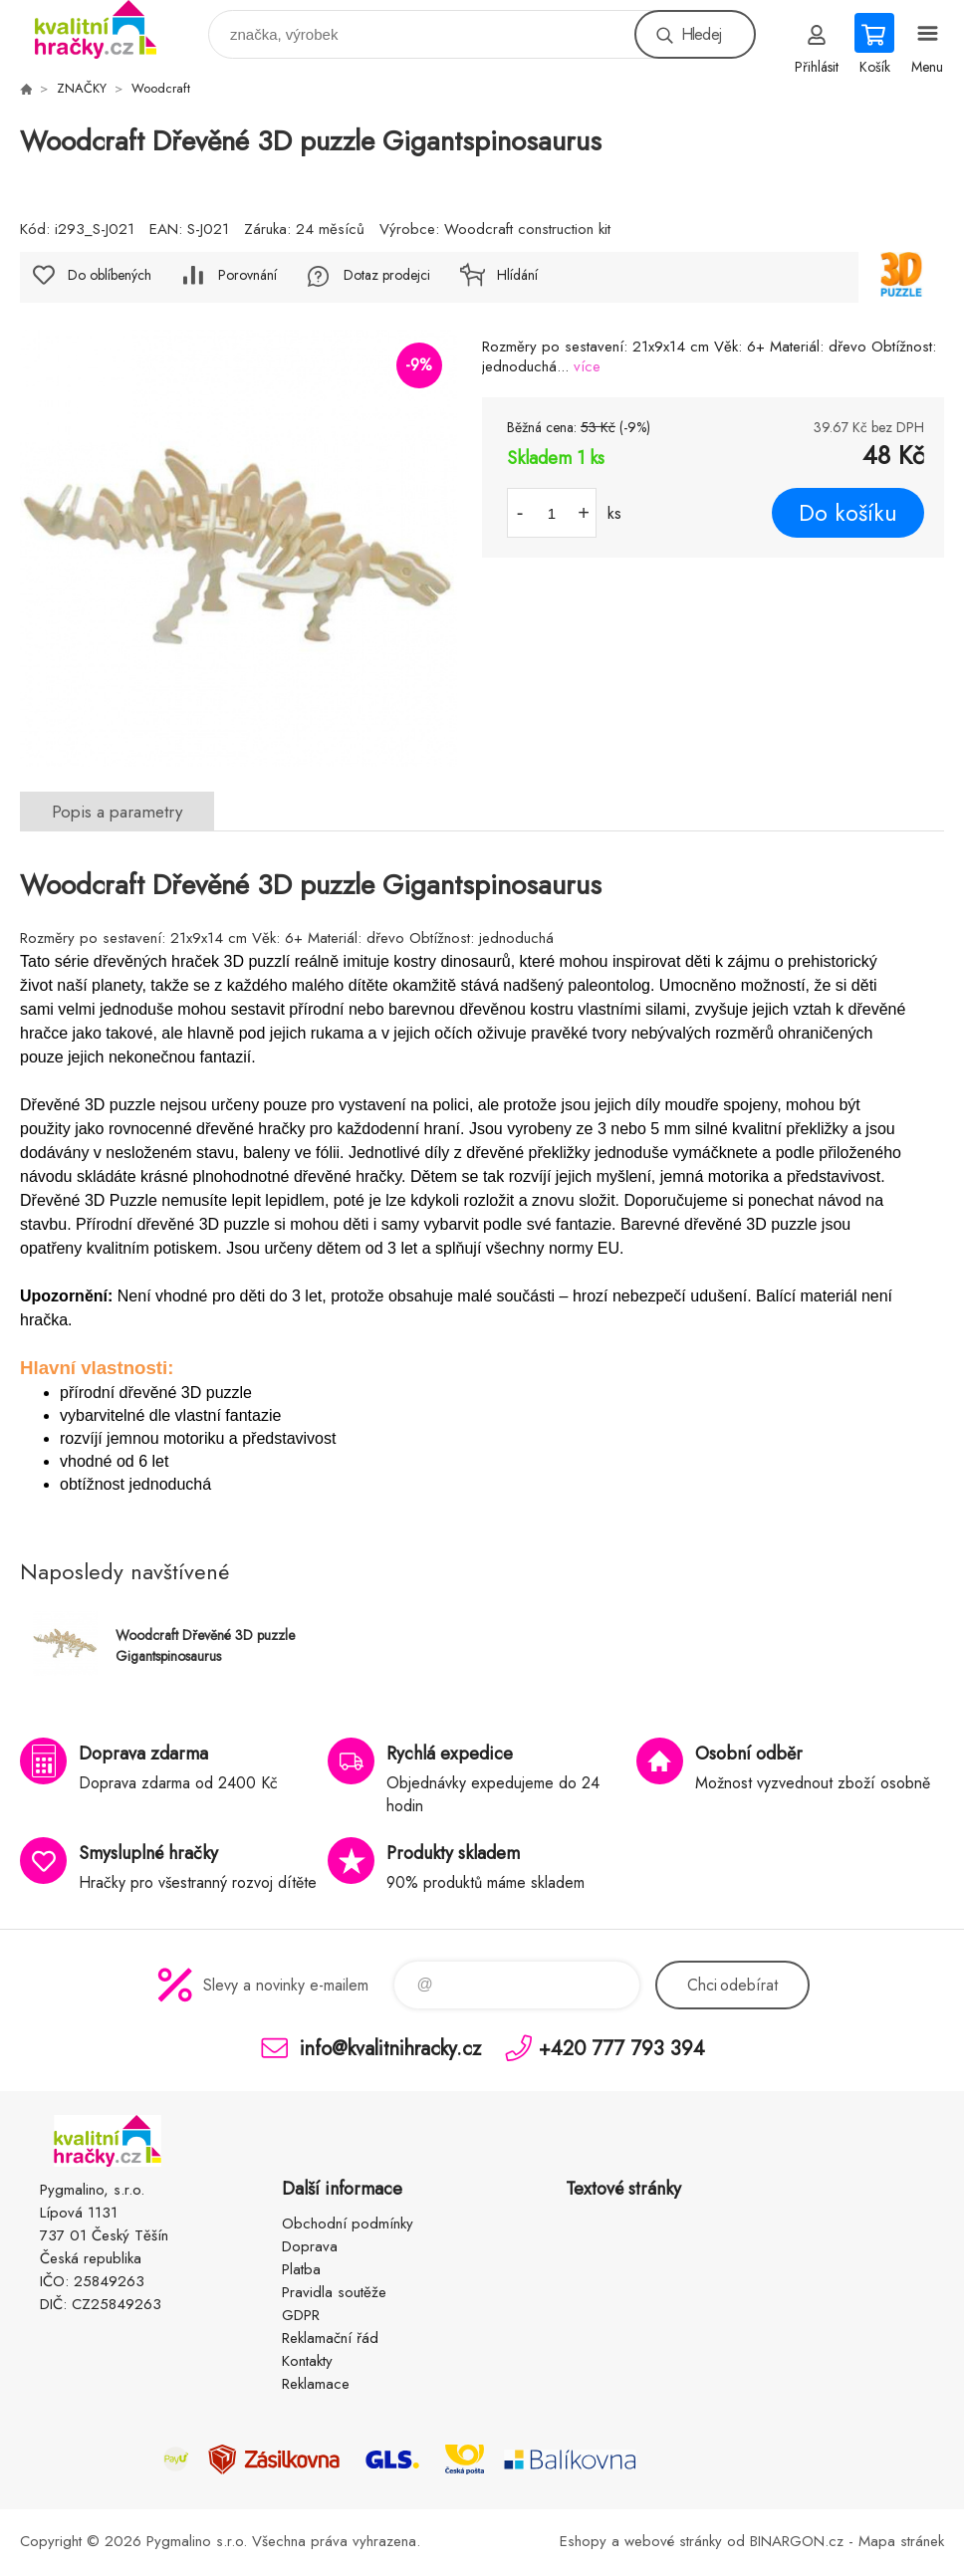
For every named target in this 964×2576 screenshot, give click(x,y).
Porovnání (247, 275)
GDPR (301, 2315)
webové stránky (673, 2541)
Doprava (310, 2246)
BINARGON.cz (797, 2541)
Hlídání (517, 275)
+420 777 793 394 (622, 2047)
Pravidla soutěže (334, 2292)
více (587, 366)
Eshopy (583, 2541)
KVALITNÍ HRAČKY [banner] (108, 29)
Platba (301, 2269)
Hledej (701, 34)
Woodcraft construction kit (527, 229)
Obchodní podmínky (347, 2223)
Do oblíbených (109, 275)
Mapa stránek (901, 2541)
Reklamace (316, 2384)
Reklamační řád (330, 2338)
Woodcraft (160, 88)
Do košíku (848, 513)
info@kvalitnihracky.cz (390, 2047)
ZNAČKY (82, 88)
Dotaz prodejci (387, 275)
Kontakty (307, 2361)
